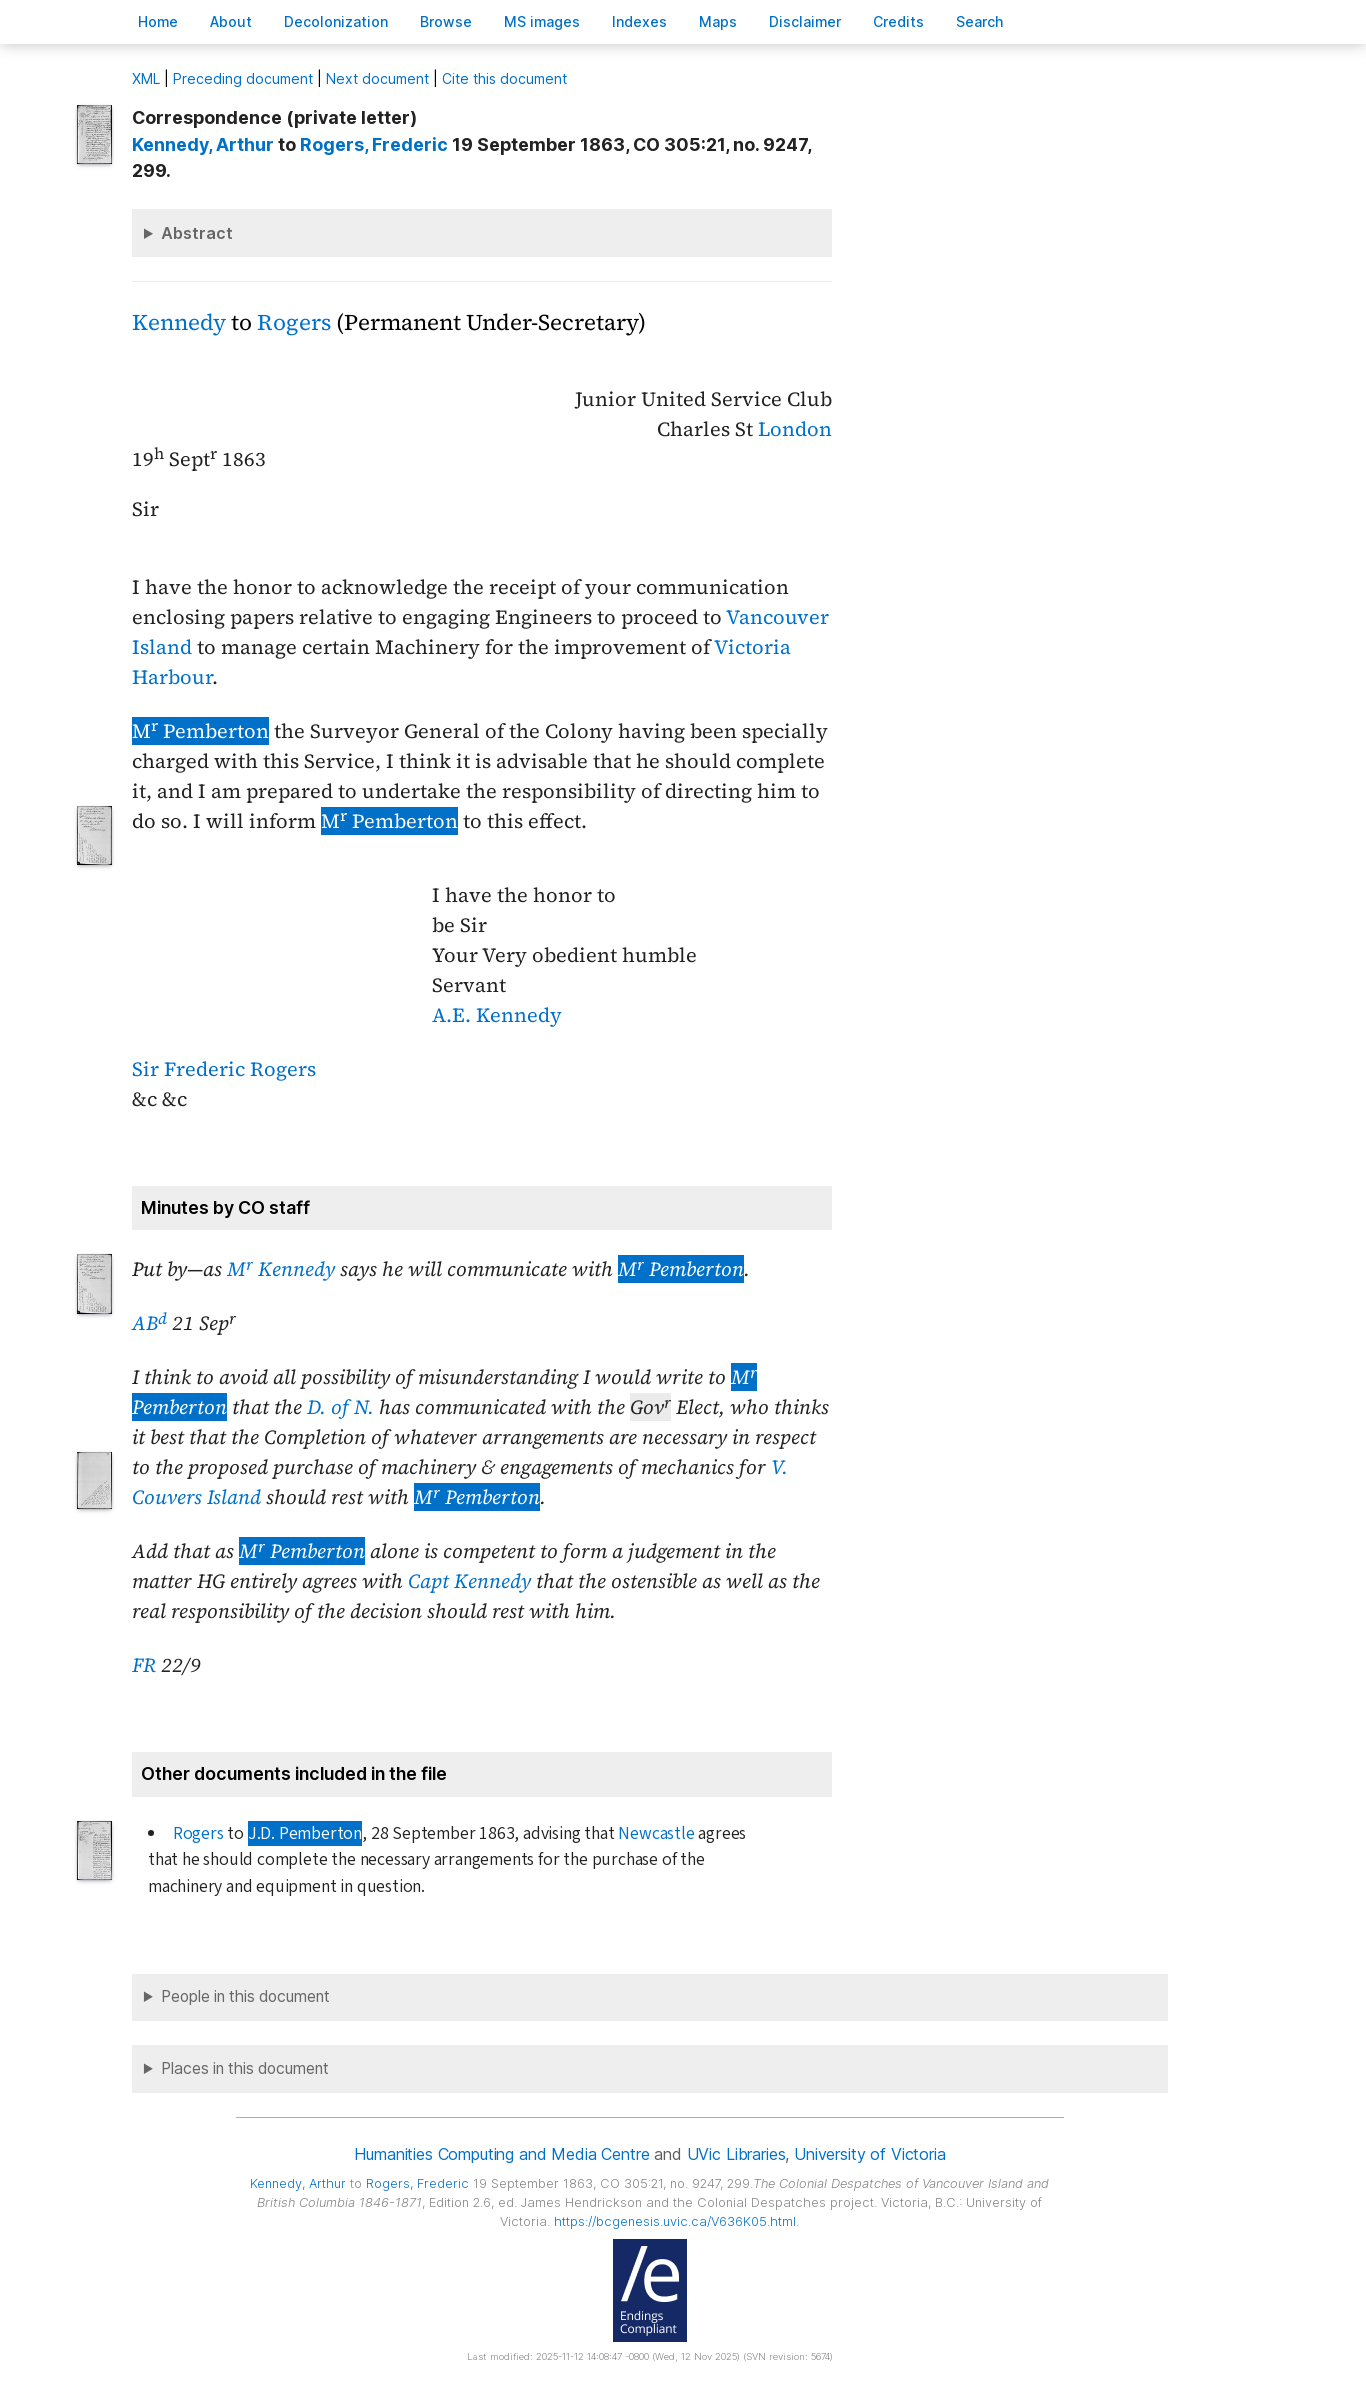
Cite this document (504, 78)
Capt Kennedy (469, 1581)
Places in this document (245, 2068)
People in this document (245, 1996)
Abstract (197, 233)
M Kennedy (281, 1269)
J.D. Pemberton (305, 1833)
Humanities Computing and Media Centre (501, 2154)
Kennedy (179, 322)
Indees (639, 21)
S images (542, 21)
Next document (377, 78)
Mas (718, 21)
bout (231, 21)
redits (898, 21)
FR (144, 1665)
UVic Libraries (736, 2154)
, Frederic (374, 144)
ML (146, 78)
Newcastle (656, 1833)
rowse (446, 21)
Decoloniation (336, 21)
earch (980, 21)
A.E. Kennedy (497, 1015)
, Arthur (203, 144)
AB (149, 1323)
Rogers (294, 322)
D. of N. (340, 1407)
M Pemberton (200, 731)
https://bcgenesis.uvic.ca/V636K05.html (675, 2221)
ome (158, 21)
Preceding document (243, 78)
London (795, 429)
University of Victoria (869, 2154)
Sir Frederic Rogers (224, 1069)
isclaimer (805, 21)
